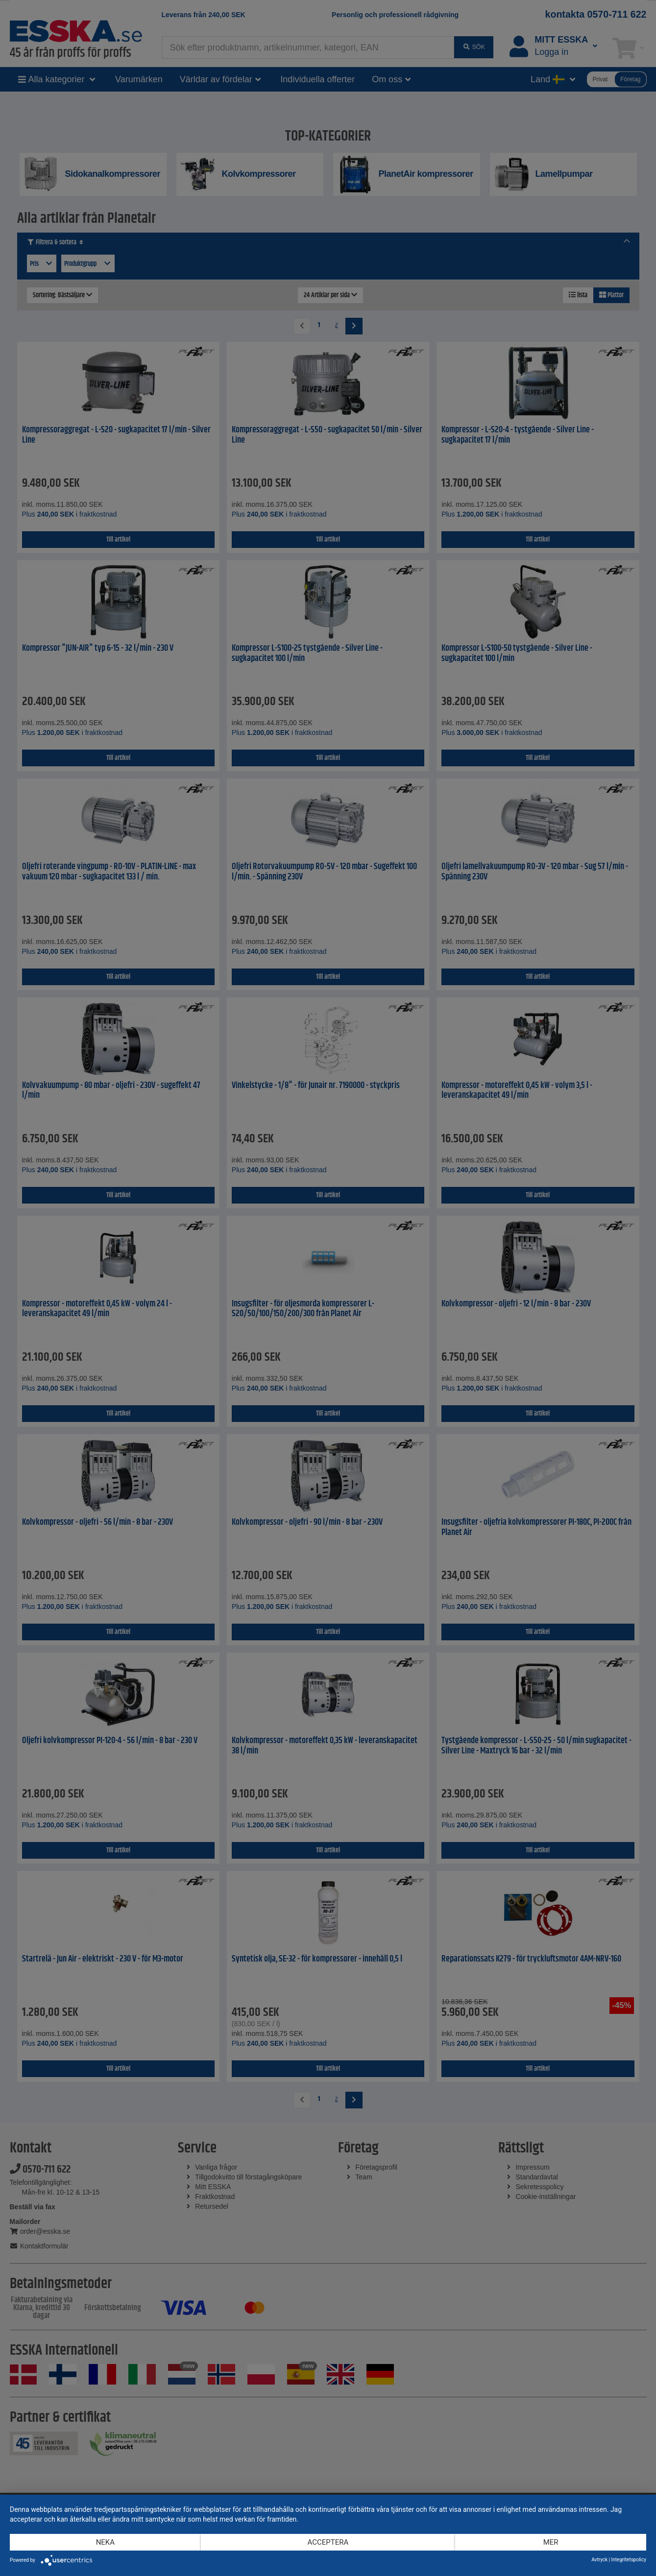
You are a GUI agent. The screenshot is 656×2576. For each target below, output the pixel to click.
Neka (105, 2542)
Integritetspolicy (628, 2559)
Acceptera (328, 2542)
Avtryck (599, 2559)
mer (551, 2542)
